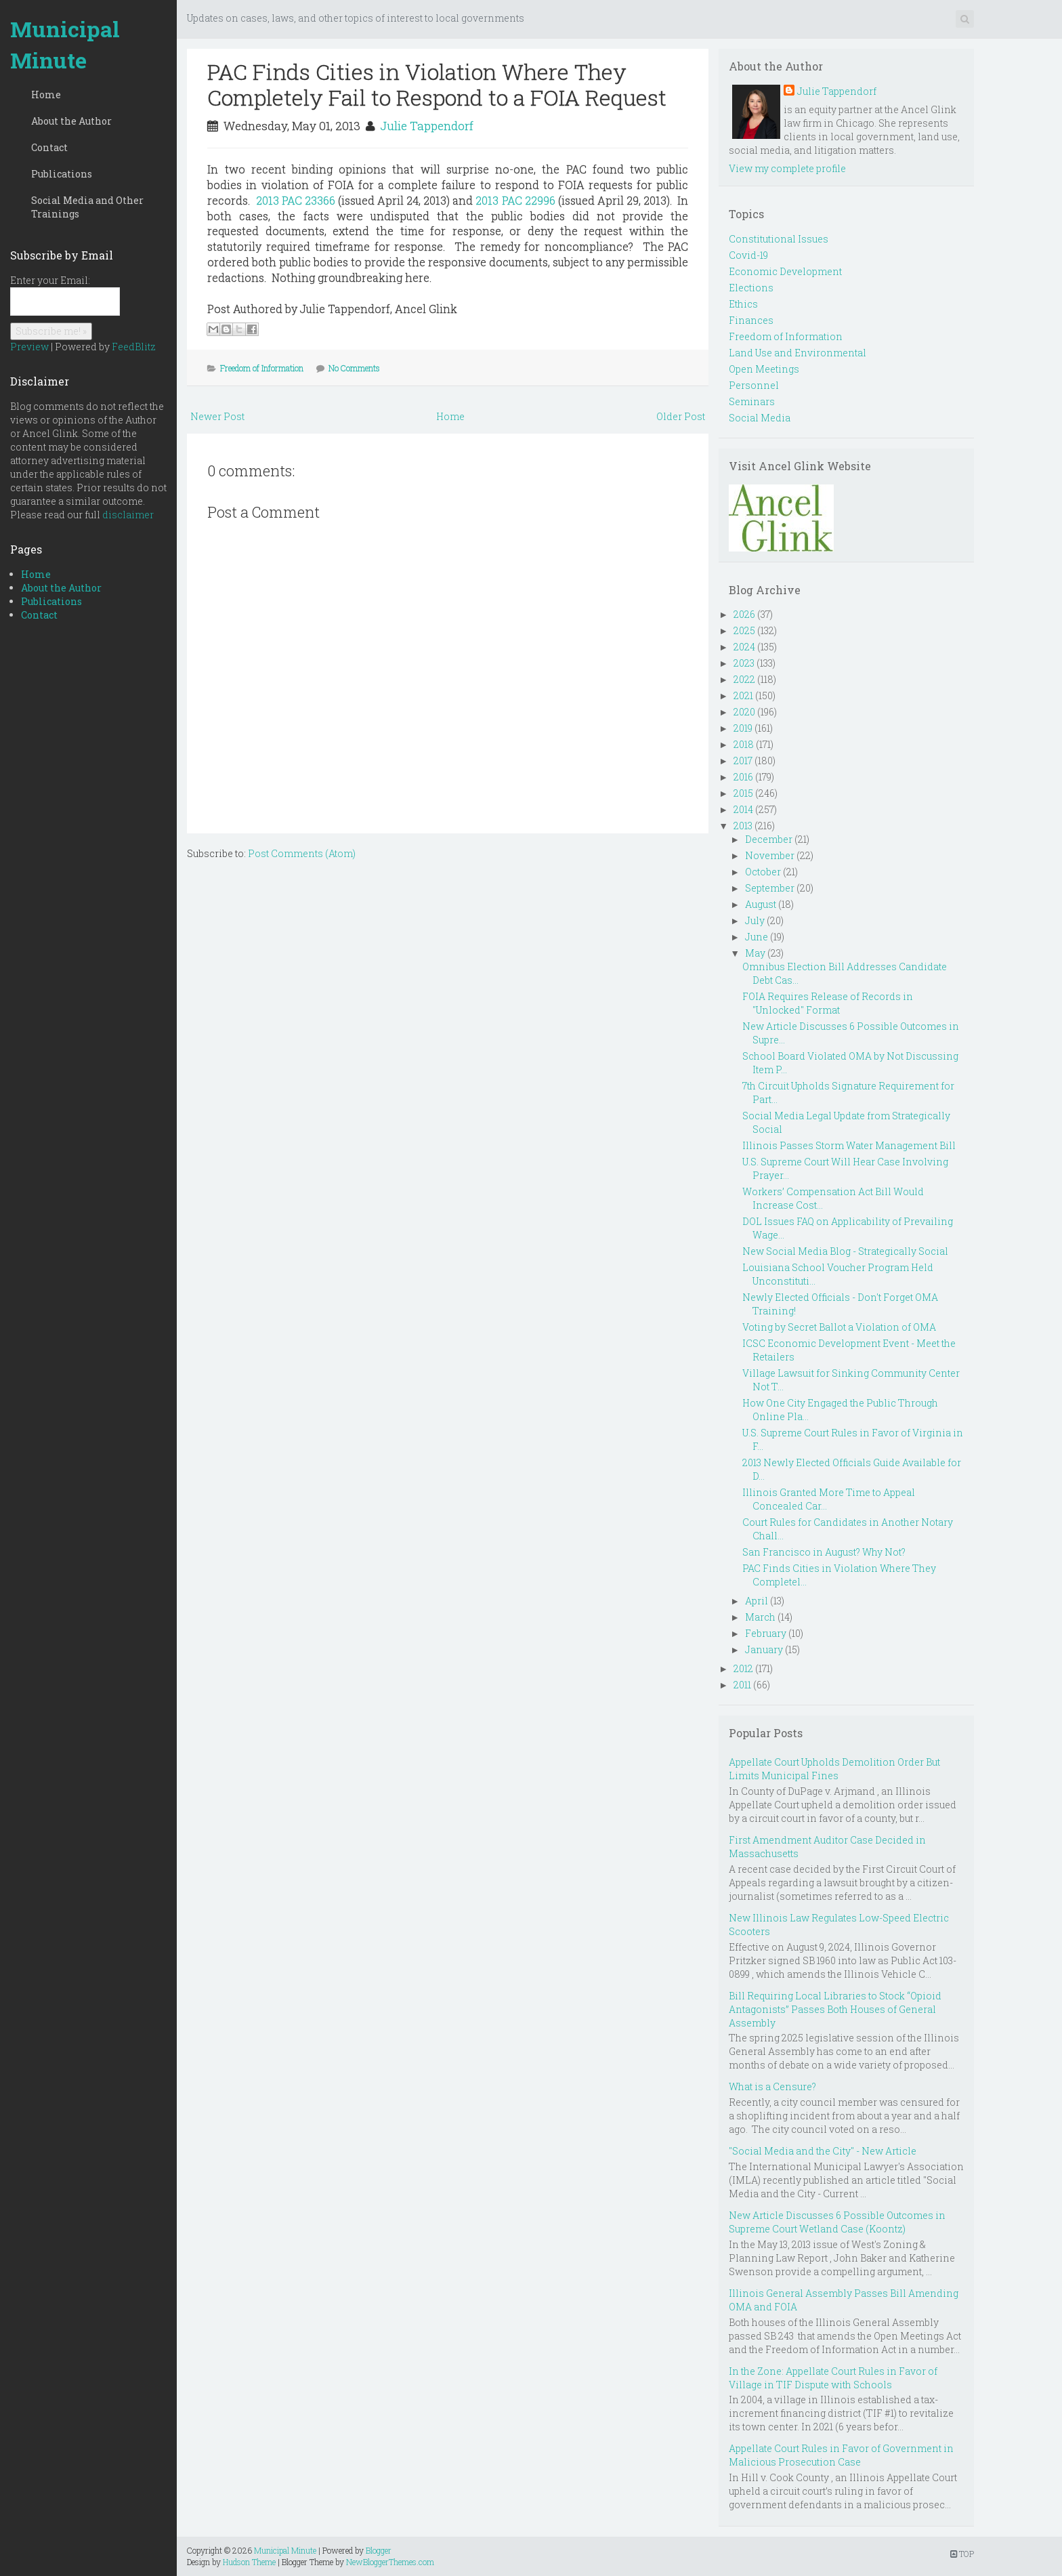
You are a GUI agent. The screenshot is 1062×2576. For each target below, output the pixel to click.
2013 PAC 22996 (515, 200)
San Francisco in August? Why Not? (824, 1551)
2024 (744, 646)
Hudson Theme (249, 2561)
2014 (743, 809)
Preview (29, 346)
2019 (743, 728)
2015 (743, 793)
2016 (743, 776)
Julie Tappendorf (426, 125)
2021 (743, 695)
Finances (751, 320)
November (769, 855)
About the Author (71, 121)
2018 (744, 744)
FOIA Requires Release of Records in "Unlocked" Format (827, 1003)
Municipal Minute (65, 44)
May (755, 953)
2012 (743, 1668)
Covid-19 (748, 255)
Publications (61, 173)
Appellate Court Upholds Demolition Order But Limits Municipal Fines (834, 1769)
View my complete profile (787, 168)
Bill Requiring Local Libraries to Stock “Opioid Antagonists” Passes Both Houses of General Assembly (835, 2009)
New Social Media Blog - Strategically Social (845, 1251)
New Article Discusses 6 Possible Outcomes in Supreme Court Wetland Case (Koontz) (837, 2222)
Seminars (752, 401)
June (756, 936)
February (765, 1633)
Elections (751, 287)
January (764, 1649)
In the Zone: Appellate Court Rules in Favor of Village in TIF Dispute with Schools (833, 2378)
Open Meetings (764, 368)
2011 (742, 1684)
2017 (743, 760)
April (756, 1600)
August (760, 904)
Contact (49, 147)
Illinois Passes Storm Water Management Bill (849, 1145)
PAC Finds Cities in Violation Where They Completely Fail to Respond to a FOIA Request (436, 84)
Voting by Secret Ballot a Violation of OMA (839, 1327)
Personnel (754, 385)
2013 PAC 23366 (295, 200)
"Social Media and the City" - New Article (822, 2150)
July (755, 920)
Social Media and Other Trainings (87, 207)
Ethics (743, 303)
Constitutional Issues (778, 238)
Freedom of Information (261, 367)
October (763, 871)
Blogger (378, 2550)
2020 (744, 711)
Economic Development (785, 271)
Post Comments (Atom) (302, 853)
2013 (743, 825)
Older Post (680, 416)
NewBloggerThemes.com (390, 2561)
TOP (962, 2553)
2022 (744, 679)
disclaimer (128, 514)
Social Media (759, 417)
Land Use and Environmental (797, 352)
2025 (744, 630)
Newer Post (217, 416)
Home (46, 94)
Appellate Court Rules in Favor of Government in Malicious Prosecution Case (841, 2455)
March (760, 1617)
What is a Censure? (772, 2086)
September (769, 887)
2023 (744, 663)
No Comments (354, 367)
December (768, 839)
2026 (744, 614)
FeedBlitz (134, 346)
